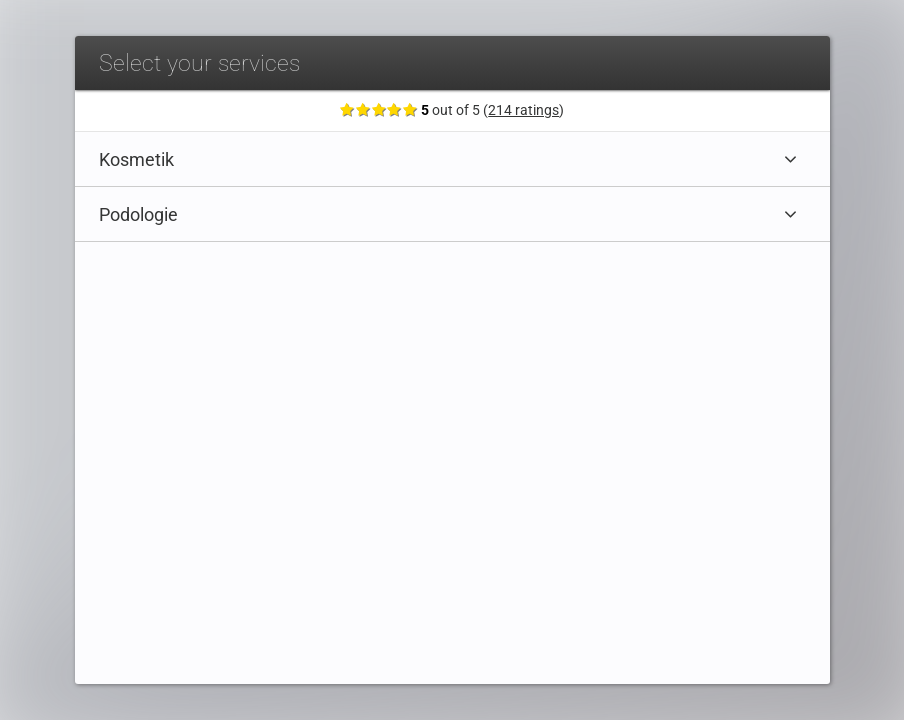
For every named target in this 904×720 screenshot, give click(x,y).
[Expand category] (791, 159)
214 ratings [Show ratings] (524, 110)
